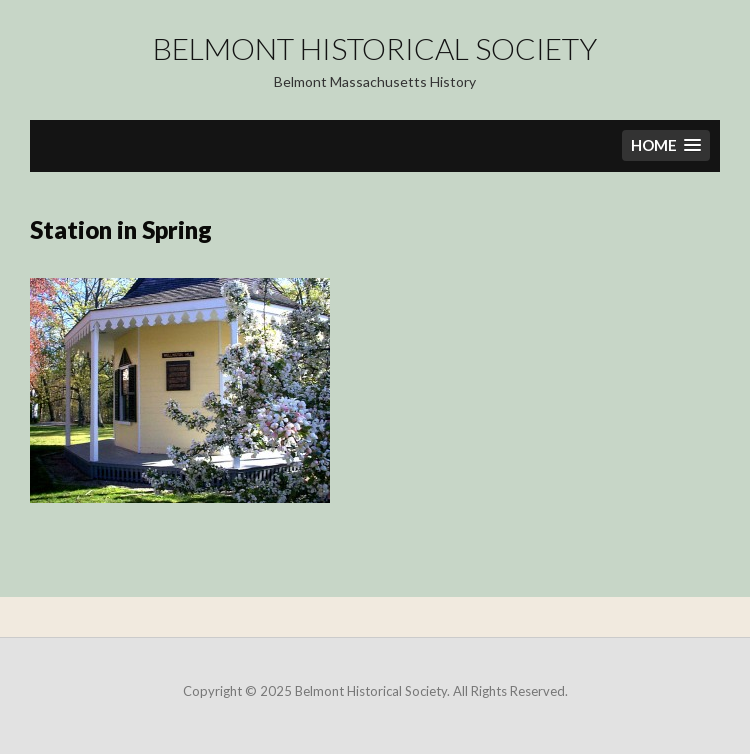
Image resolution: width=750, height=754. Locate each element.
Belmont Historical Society (375, 48)
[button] (666, 145)
